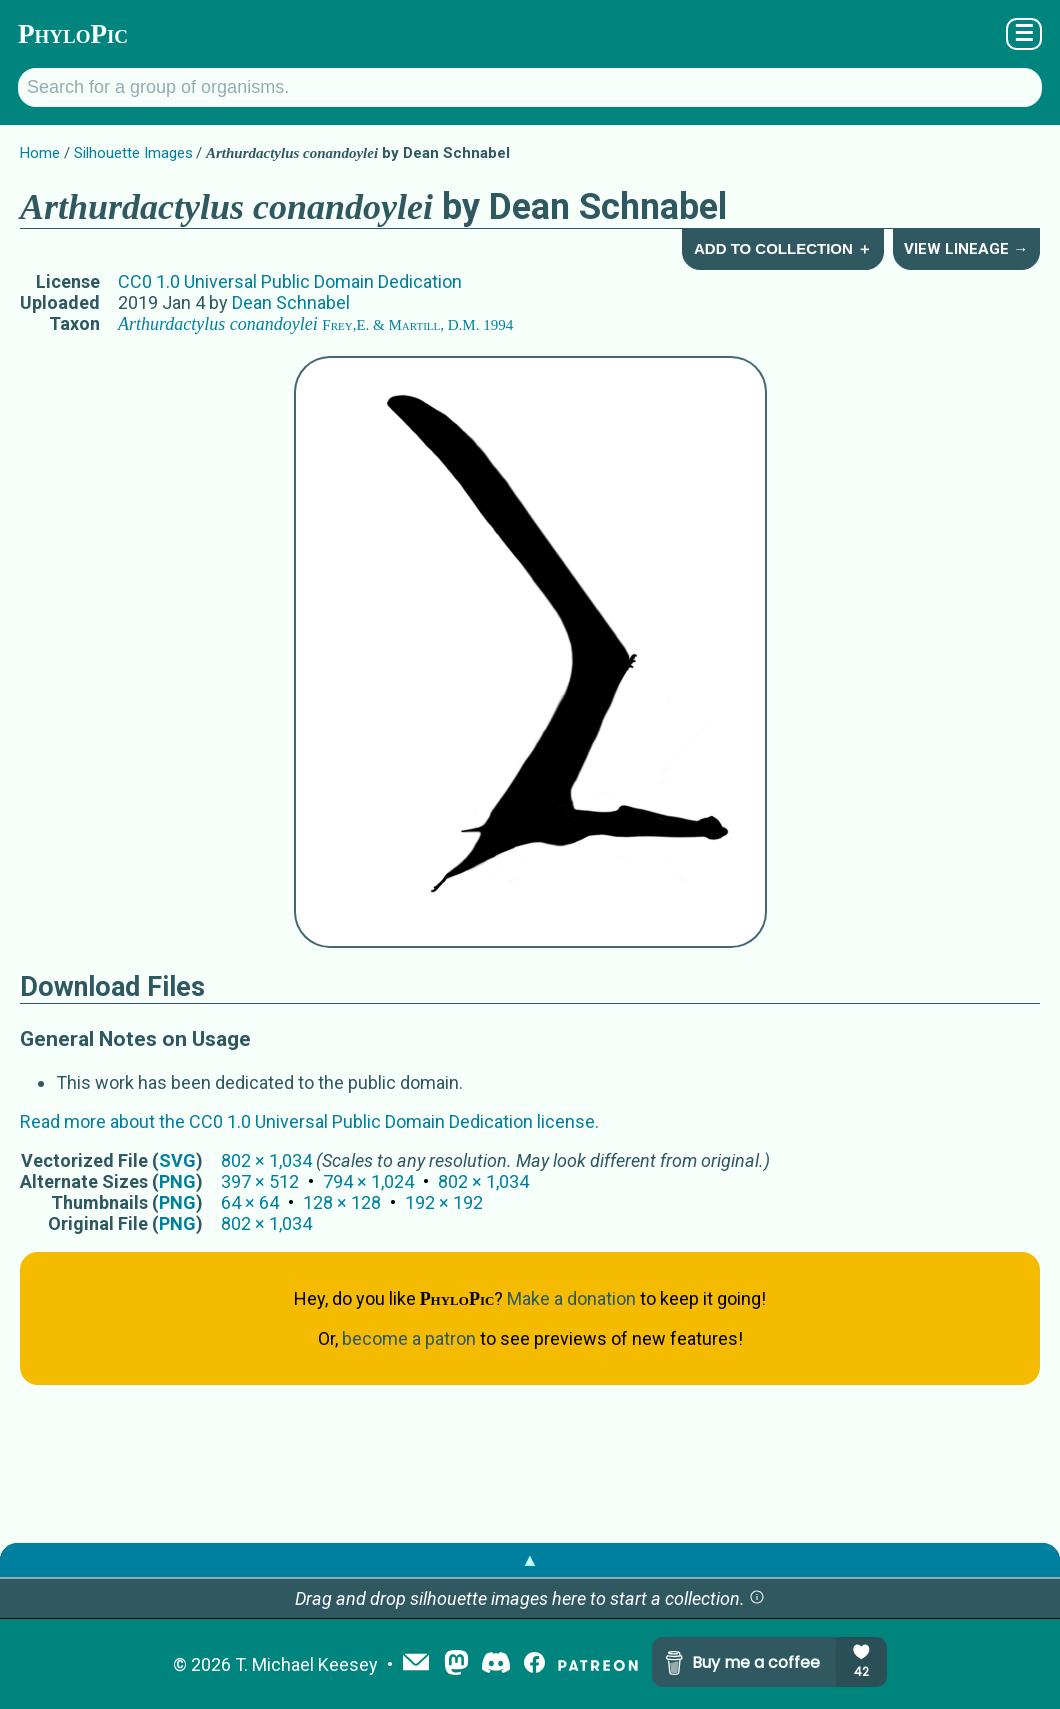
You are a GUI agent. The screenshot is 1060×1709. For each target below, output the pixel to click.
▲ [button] (530, 1559)
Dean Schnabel (291, 302)
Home (40, 153)
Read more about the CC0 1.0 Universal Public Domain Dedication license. (309, 1121)
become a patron (409, 1338)
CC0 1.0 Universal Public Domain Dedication (290, 281)
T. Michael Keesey (306, 1664)
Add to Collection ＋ (783, 248)
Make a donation (571, 1298)
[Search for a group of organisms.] (530, 87)
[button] (757, 1598)
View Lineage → (966, 249)
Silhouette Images (133, 153)
